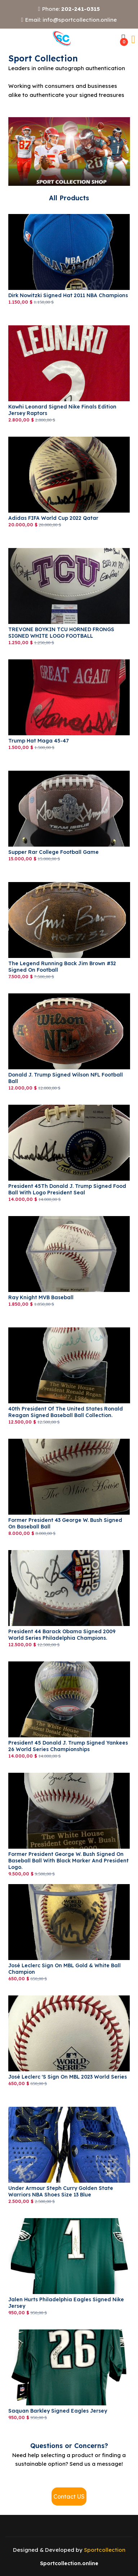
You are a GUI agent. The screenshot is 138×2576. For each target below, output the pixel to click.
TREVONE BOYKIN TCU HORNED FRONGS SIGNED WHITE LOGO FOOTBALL (61, 632)
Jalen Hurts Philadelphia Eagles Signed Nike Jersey (66, 2302)
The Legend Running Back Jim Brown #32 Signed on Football (62, 966)
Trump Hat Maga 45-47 (38, 740)
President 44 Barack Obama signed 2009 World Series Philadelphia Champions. (62, 1634)
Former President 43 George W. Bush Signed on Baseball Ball (65, 1523)
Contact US (69, 2496)
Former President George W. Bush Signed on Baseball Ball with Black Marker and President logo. (68, 1860)
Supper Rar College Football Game (53, 852)
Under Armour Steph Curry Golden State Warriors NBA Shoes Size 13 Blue (60, 2191)
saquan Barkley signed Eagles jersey (57, 2411)
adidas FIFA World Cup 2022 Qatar (53, 518)
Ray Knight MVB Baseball (41, 1297)
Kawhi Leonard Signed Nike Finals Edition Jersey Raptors (62, 409)
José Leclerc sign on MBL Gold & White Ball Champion (64, 1968)
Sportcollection (104, 2549)
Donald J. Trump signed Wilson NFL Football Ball (65, 1077)
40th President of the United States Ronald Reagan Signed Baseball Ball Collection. (65, 1411)
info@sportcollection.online (80, 19)
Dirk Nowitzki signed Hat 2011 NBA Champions (68, 295)
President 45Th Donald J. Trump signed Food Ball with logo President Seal (67, 1189)
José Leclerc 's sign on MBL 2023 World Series (67, 2077)
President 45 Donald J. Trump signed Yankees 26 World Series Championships (68, 1746)
